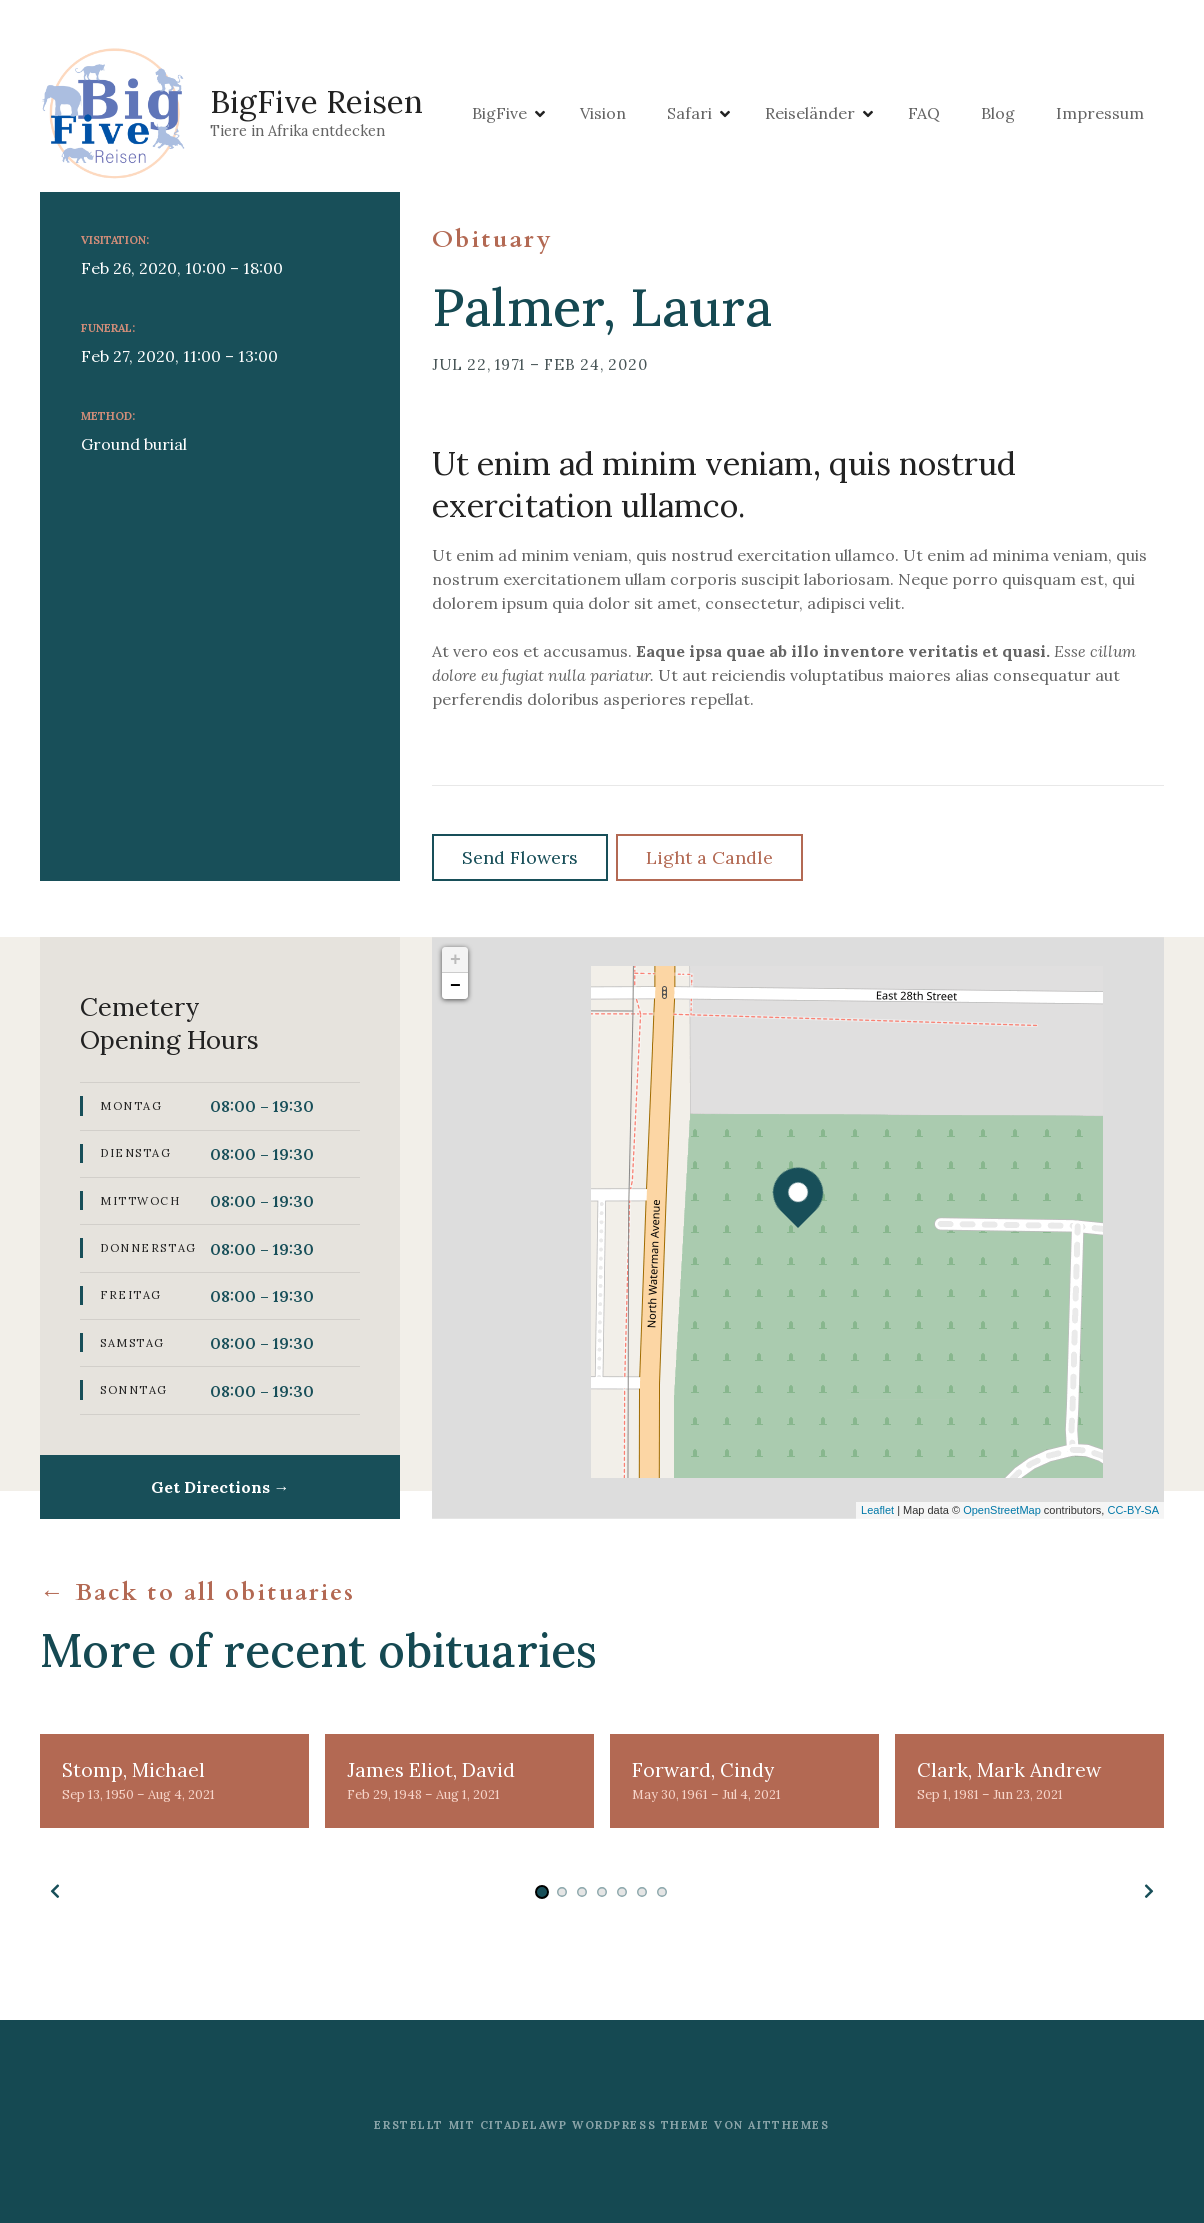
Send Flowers (520, 857)
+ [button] (455, 960)
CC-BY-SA (1133, 1510)
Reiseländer (884, 115)
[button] (55, 1891)
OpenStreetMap (1002, 1510)
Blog (1072, 115)
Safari (763, 115)
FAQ (998, 115)
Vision (677, 115)
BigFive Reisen (322, 103)
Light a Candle (709, 857)
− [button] (455, 986)
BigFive (573, 115)
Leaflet (877, 1510)
